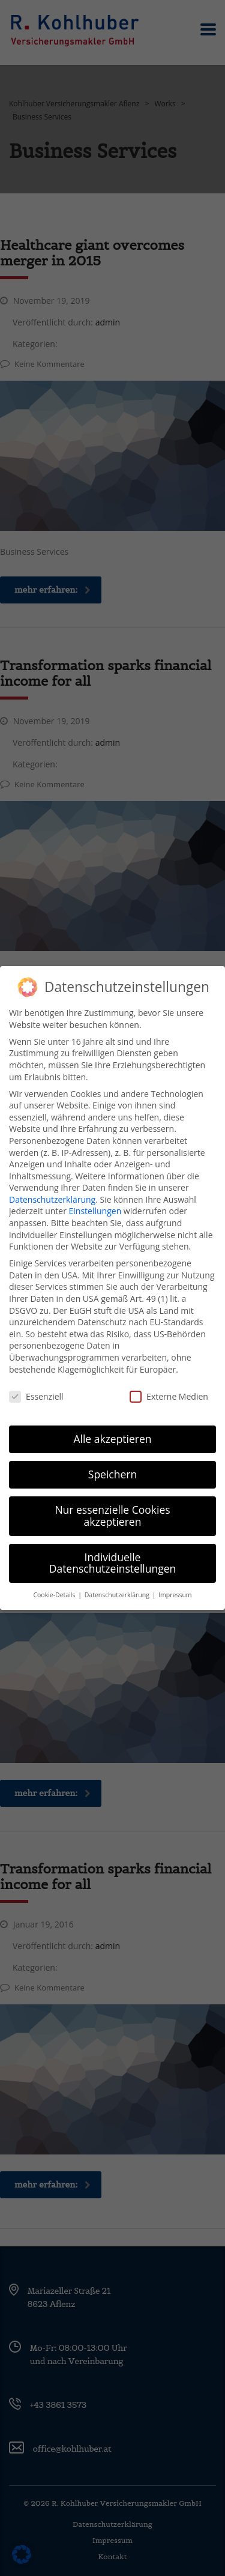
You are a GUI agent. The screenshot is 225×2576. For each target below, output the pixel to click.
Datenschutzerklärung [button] (118, 1582)
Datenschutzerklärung (52, 1186)
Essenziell (36, 1383)
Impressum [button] (174, 1582)
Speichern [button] (112, 1461)
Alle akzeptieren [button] (112, 1426)
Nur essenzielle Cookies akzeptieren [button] (112, 1503)
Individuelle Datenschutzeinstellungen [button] (112, 1550)
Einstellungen (95, 1198)
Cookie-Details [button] (55, 1582)
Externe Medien (169, 1383)
